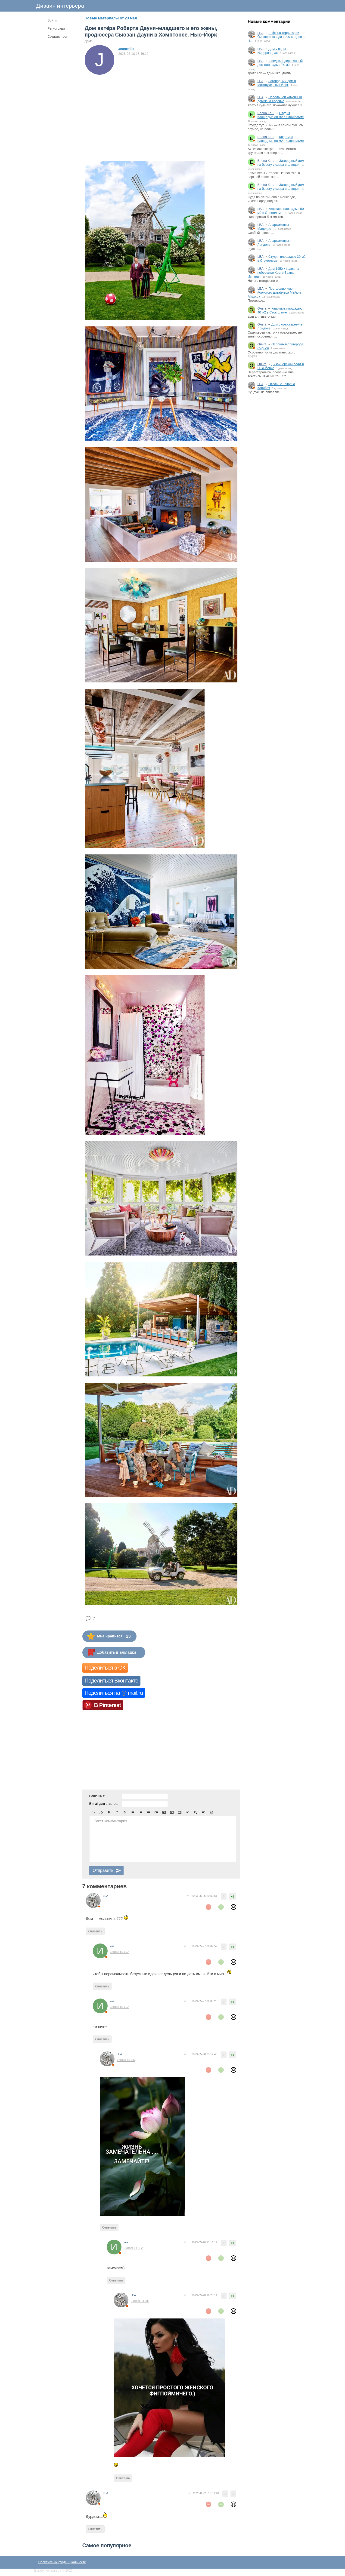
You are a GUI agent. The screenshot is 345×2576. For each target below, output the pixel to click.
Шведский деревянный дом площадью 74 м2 (280, 63)
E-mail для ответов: (103, 1803)
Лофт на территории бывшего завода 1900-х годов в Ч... (276, 37)
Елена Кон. (266, 113)
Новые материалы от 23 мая (111, 18)
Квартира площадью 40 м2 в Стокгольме (280, 310)
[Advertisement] (276, 474)
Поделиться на (114, 1693)
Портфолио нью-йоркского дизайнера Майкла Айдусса (274, 292)
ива (112, 1946)
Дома (89, 41)
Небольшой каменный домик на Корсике (280, 99)
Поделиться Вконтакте (111, 1680)
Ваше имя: (97, 1796)
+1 (232, 1896)
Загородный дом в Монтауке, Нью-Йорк (277, 83)
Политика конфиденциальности (62, 2562)
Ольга (262, 308)
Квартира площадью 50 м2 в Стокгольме (281, 139)
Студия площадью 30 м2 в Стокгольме (281, 115)
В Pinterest (107, 1705)
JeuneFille (126, 49)
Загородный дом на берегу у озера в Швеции (281, 162)
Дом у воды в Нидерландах (273, 51)
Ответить (95, 1931)
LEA (261, 33)
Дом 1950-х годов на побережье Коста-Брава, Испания (273, 272)
